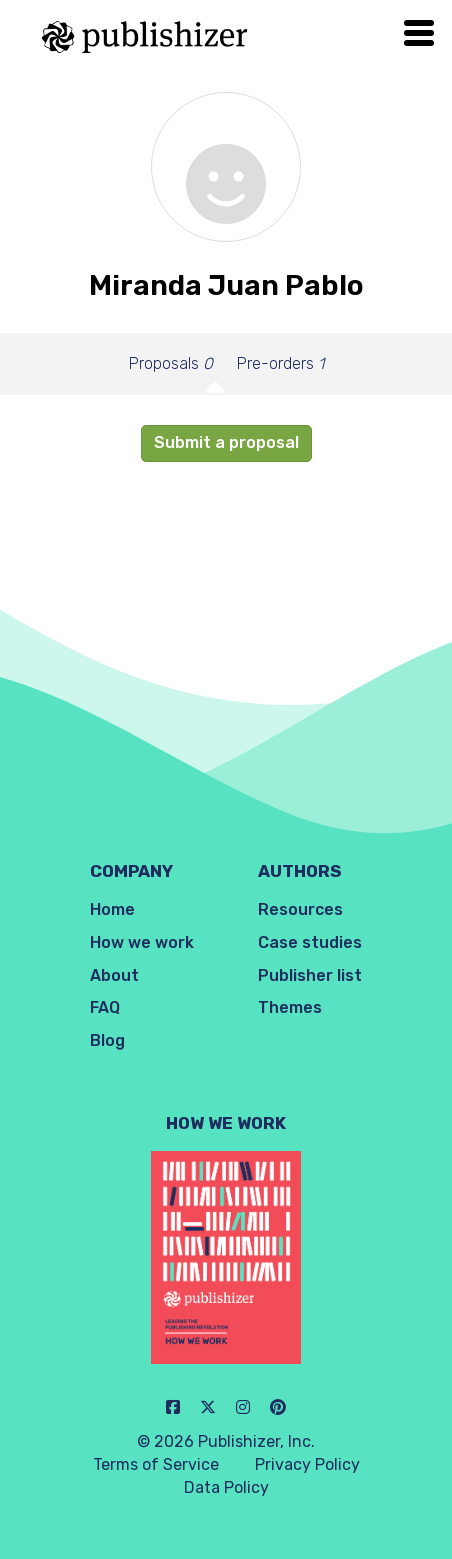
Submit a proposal (226, 442)
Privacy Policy (307, 1464)
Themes (290, 1007)
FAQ (105, 1007)
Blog (107, 1040)
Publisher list (310, 975)
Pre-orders (280, 363)
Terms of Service (156, 1464)
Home (112, 909)
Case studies (310, 942)
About (114, 975)
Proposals (171, 363)
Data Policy (226, 1487)
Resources (300, 909)
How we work (142, 942)
